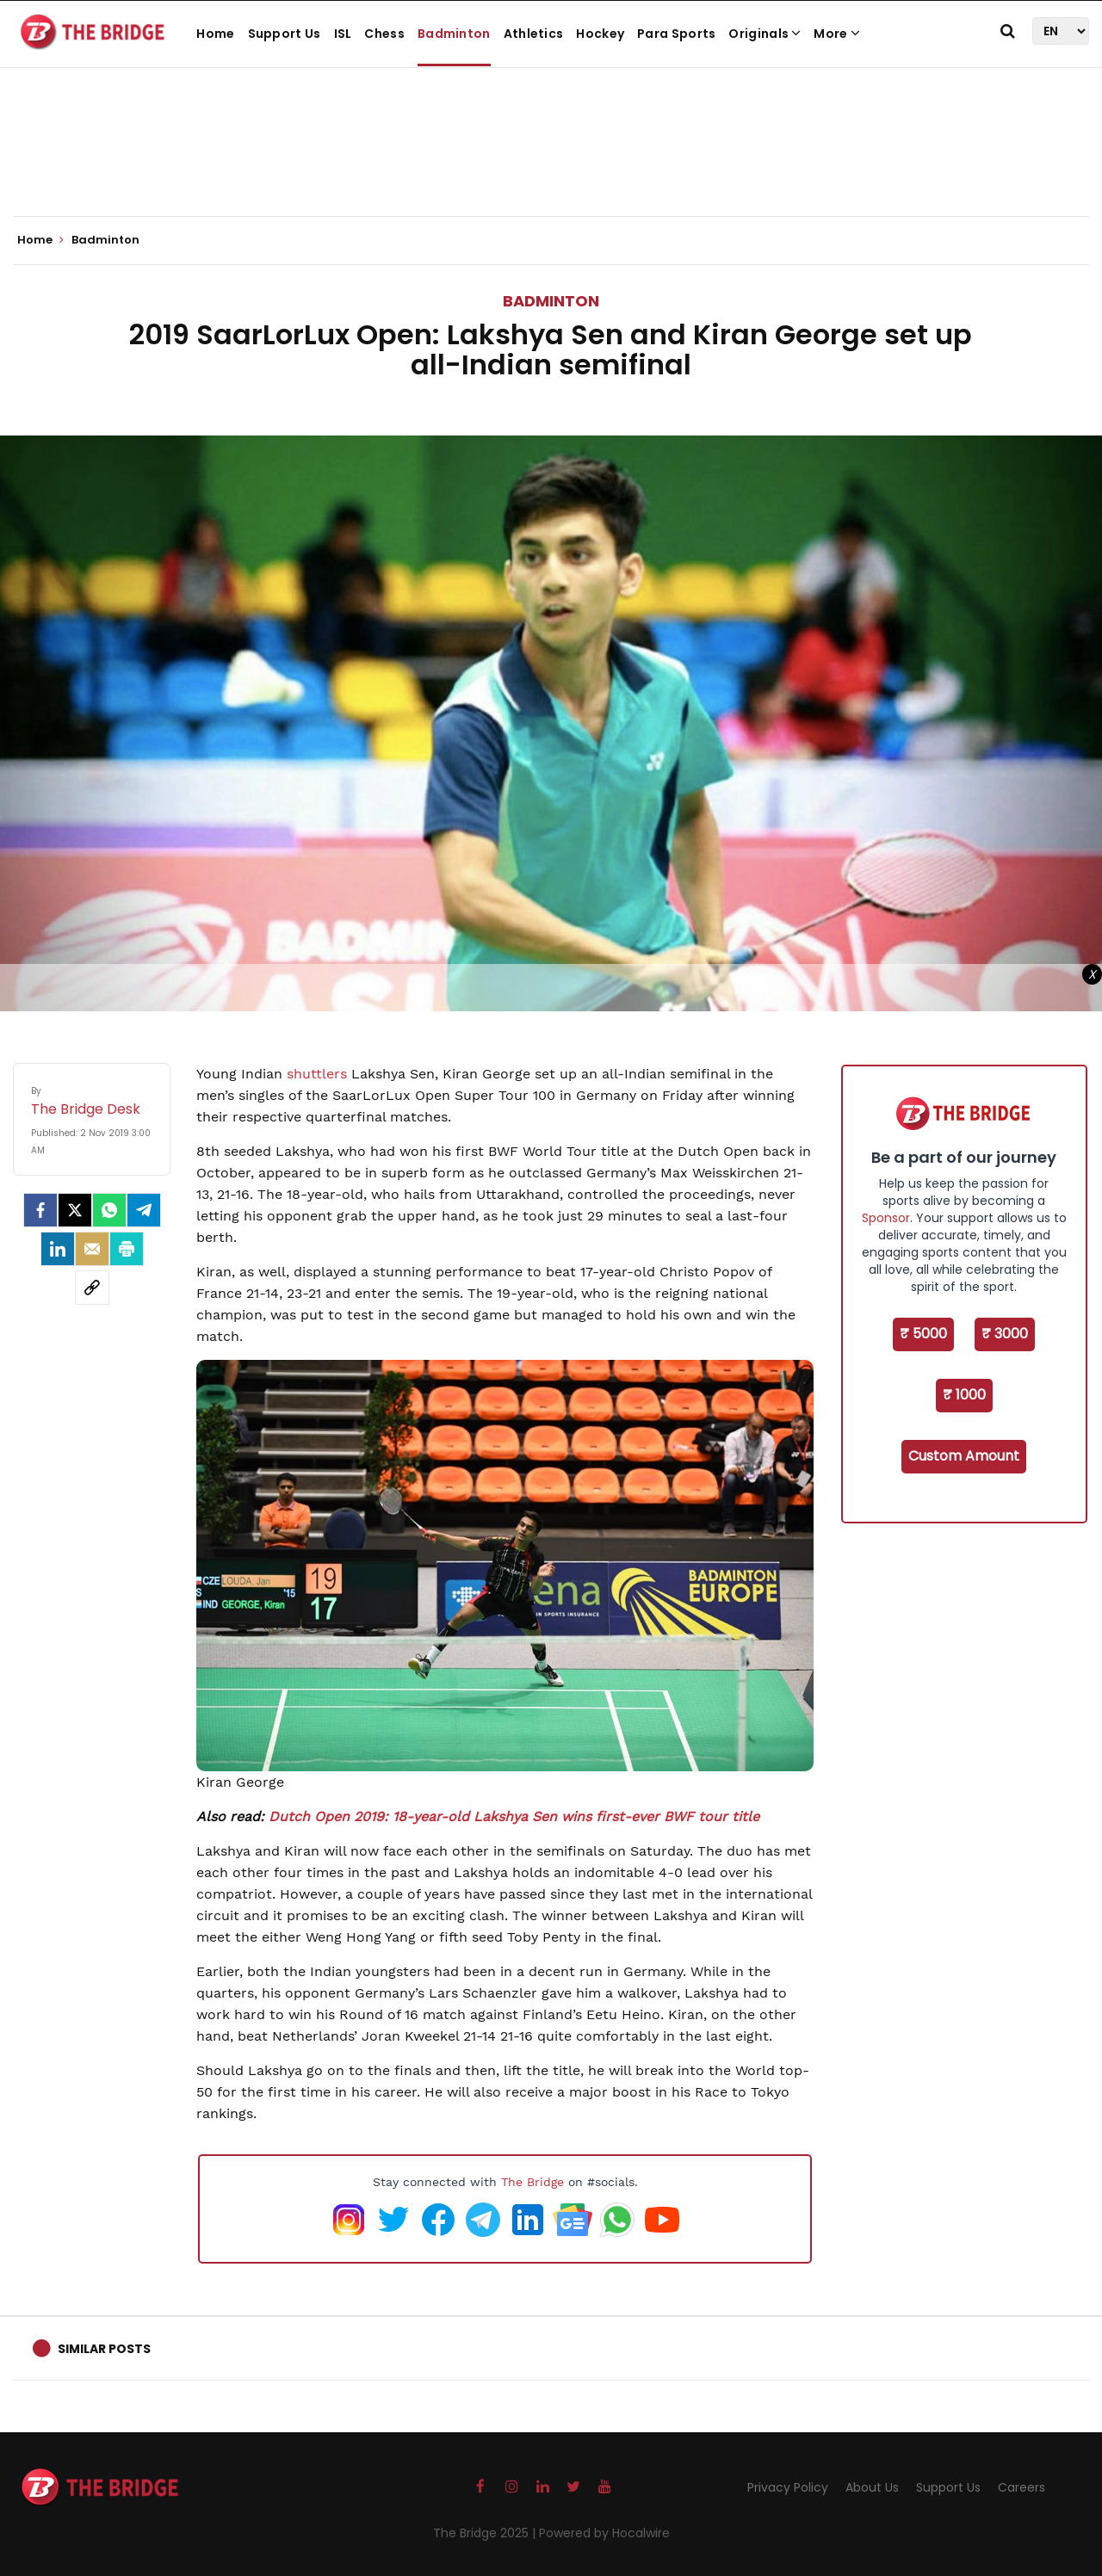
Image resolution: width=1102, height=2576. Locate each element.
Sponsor (886, 1217)
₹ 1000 (964, 1395)
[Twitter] (75, 1210)
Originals (764, 33)
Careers (1021, 2487)
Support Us (284, 33)
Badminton (454, 33)
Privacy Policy (787, 2487)
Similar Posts (104, 2348)
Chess (384, 33)
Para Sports (676, 33)
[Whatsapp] (109, 1210)
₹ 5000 (923, 1334)
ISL (343, 33)
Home (215, 33)
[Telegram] (144, 1210)
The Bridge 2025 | (486, 2533)
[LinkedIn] (57, 1249)
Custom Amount (963, 1456)
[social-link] (92, 1287)
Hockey (600, 33)
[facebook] (40, 1210)
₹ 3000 (1004, 1334)
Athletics (534, 33)
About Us (872, 2487)
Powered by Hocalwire (604, 2533)
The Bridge (532, 2182)
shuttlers (317, 1074)
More (837, 33)
